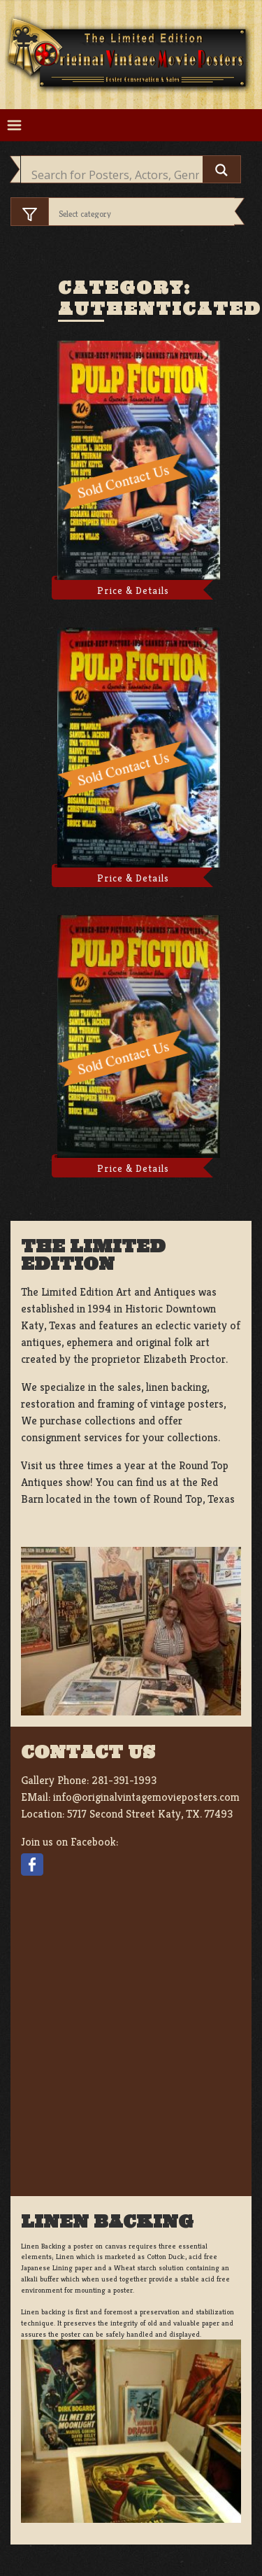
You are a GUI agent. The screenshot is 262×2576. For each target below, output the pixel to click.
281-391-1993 (124, 1780)
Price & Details (133, 590)
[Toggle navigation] (14, 125)
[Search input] (115, 175)
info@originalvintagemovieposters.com (146, 1797)
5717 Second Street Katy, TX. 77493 (150, 1813)
